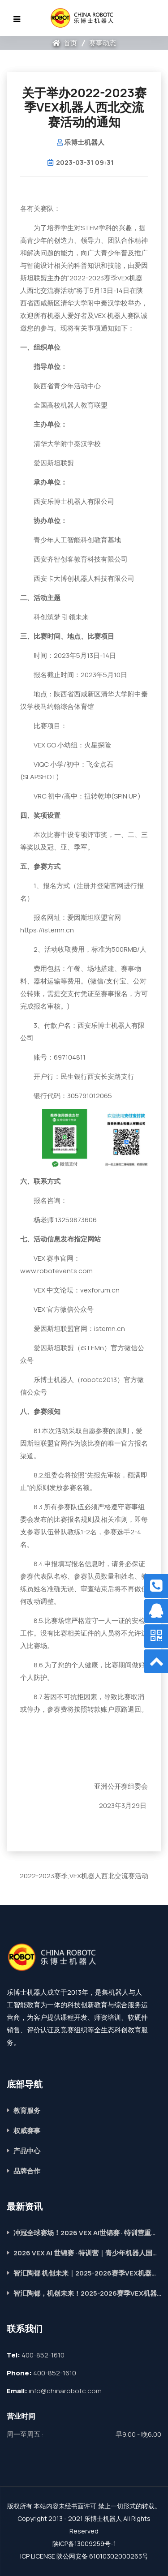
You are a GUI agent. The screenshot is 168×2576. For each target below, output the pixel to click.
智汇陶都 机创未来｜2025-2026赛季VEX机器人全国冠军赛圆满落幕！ (87, 2273)
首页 (64, 42)
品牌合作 (26, 2171)
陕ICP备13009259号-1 (84, 2543)
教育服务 (26, 2110)
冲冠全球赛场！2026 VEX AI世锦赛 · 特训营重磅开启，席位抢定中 (87, 2232)
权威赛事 (26, 2130)
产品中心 (26, 2150)
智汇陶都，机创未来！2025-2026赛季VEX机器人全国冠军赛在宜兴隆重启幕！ (87, 2293)
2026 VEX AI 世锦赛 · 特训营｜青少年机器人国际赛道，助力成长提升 (87, 2253)
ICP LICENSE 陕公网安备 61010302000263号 (84, 2556)
